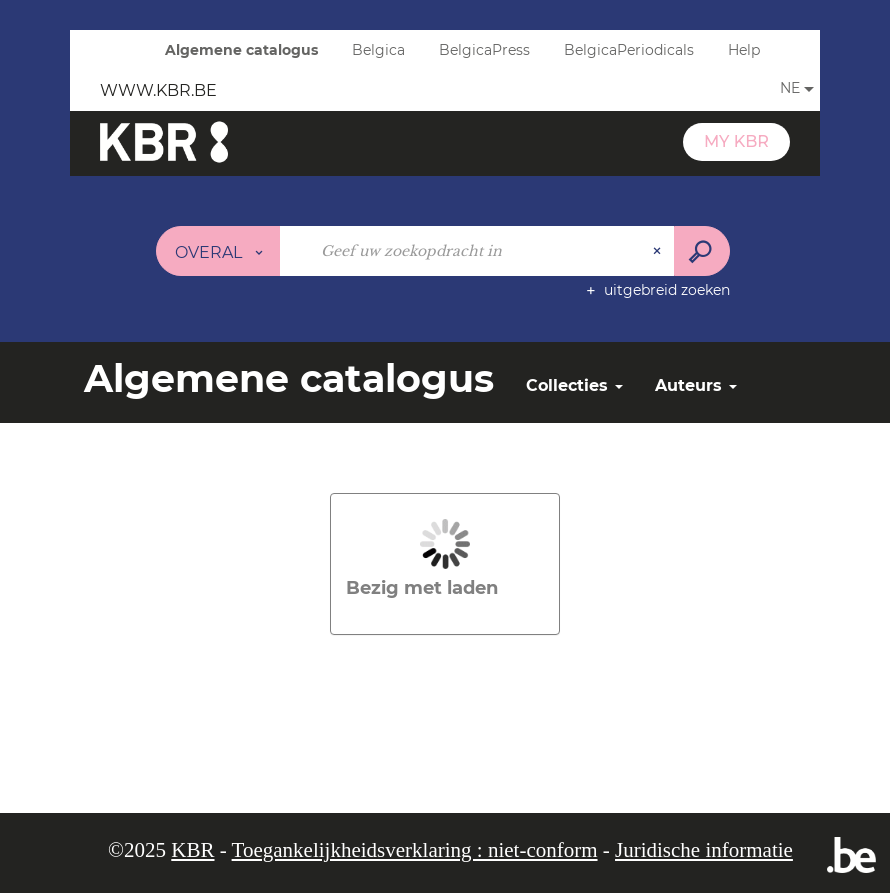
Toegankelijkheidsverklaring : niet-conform (415, 850)
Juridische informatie (704, 850)
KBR (192, 850)
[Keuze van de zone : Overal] (218, 251)
